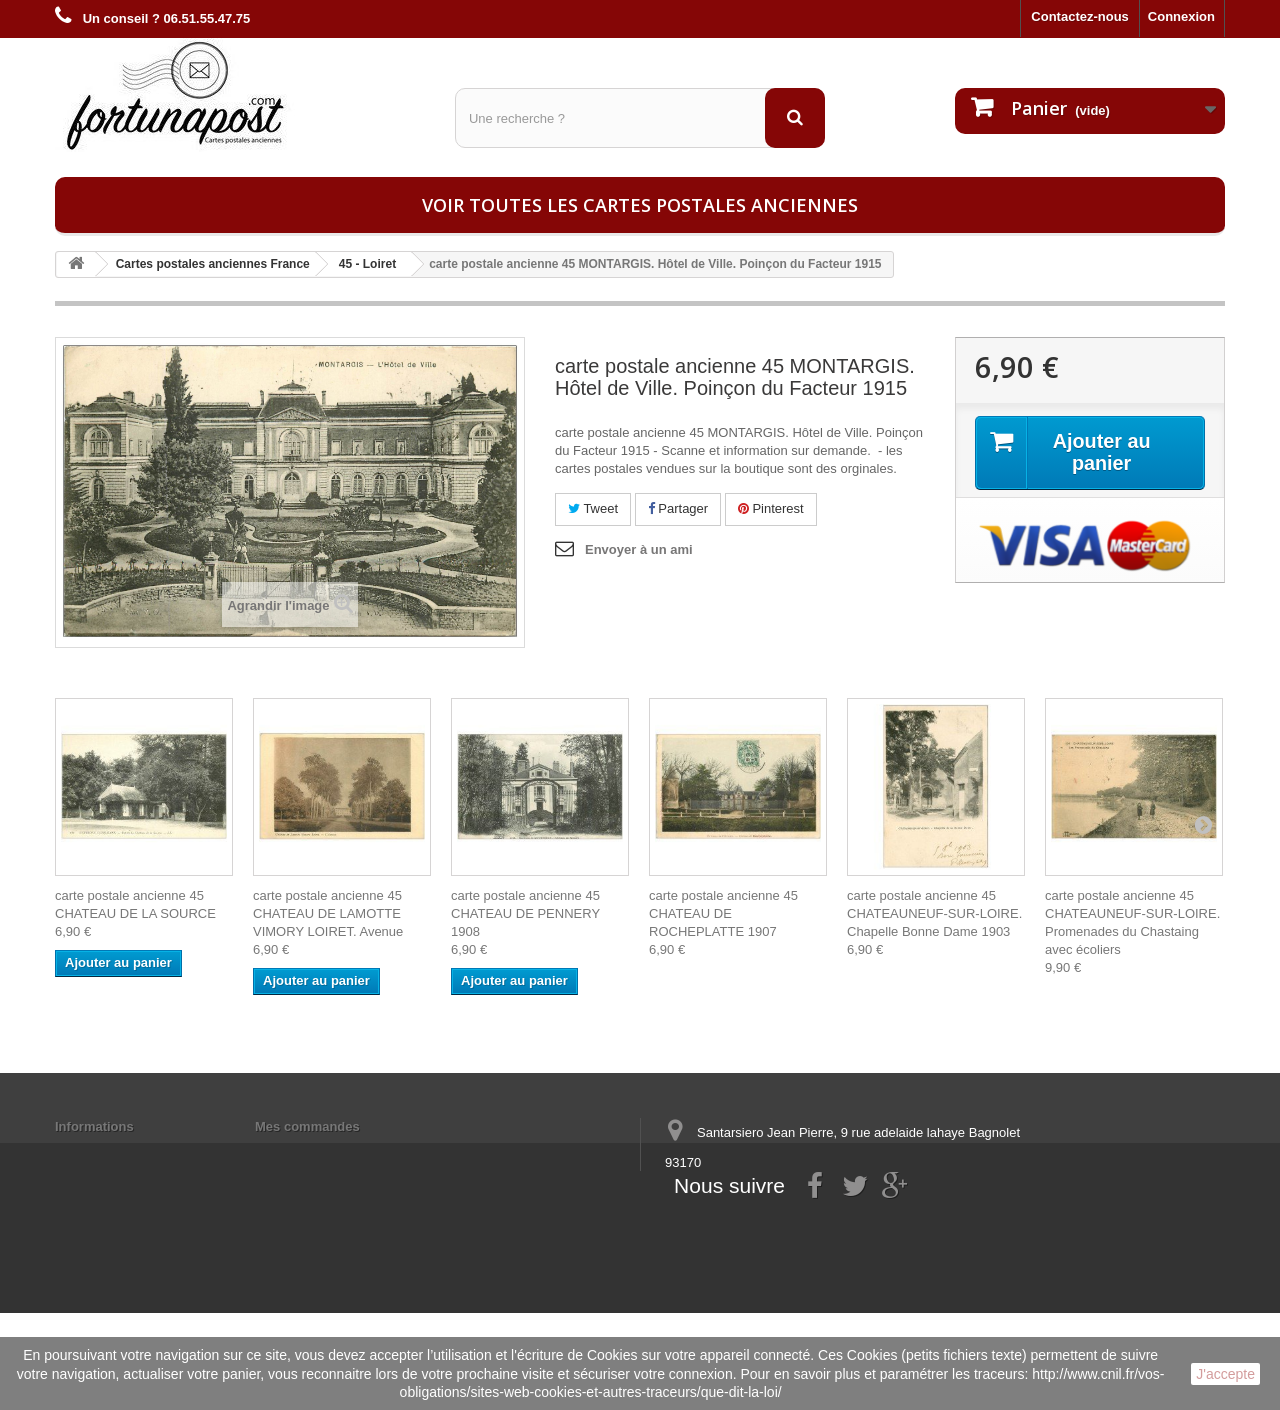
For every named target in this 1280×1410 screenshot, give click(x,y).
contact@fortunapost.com (819, 1236)
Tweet (593, 508)
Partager (678, 508)
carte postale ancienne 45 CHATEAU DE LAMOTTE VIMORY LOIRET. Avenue (328, 913)
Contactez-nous (1080, 16)
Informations (94, 1126)
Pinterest (771, 508)
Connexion (1181, 16)
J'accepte (1225, 1374)
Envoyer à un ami (639, 549)
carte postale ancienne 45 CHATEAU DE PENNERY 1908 (525, 913)
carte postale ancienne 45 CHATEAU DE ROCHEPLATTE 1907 (723, 913)
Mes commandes (307, 1126)
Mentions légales (107, 1152)
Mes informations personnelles (350, 1152)
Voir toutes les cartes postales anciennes (640, 205)
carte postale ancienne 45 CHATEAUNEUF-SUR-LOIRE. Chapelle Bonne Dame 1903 (934, 913)
